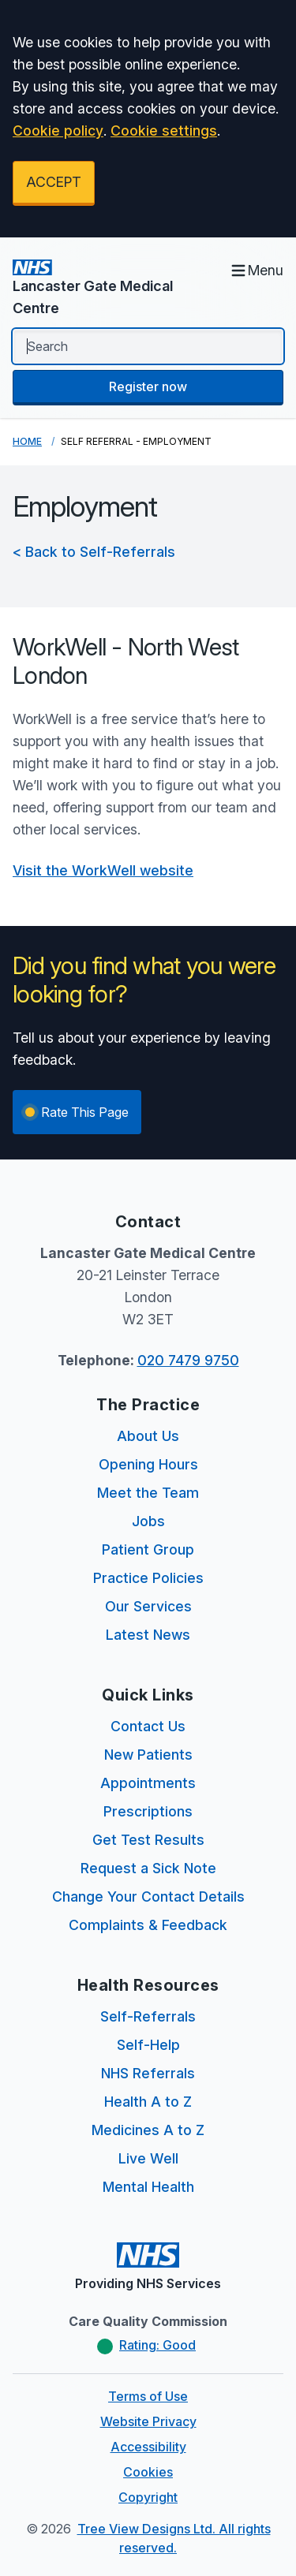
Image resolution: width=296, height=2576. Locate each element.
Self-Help (148, 2045)
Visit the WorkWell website (103, 870)
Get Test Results (148, 1839)
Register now (148, 386)
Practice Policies (148, 1578)
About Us (148, 1436)
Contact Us (148, 1726)
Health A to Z (148, 2101)
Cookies (148, 2472)
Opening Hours (148, 1464)
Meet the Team (148, 1492)
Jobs (148, 1521)
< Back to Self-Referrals (94, 551)
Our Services (148, 1606)
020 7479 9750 (188, 1360)
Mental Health (148, 2186)
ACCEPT (53, 182)
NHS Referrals (148, 2073)
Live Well (148, 2158)
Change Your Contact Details (148, 1896)
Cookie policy (58, 130)
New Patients (148, 1754)
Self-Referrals (148, 2016)
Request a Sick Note (148, 1868)
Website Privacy (148, 2421)
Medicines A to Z (148, 2130)
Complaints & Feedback (148, 1925)
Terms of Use (148, 2396)
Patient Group (148, 1549)
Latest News (148, 1634)
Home (27, 441)
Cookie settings (164, 130)
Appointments (148, 1783)
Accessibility (148, 2447)
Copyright (148, 2497)
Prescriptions (148, 1811)
